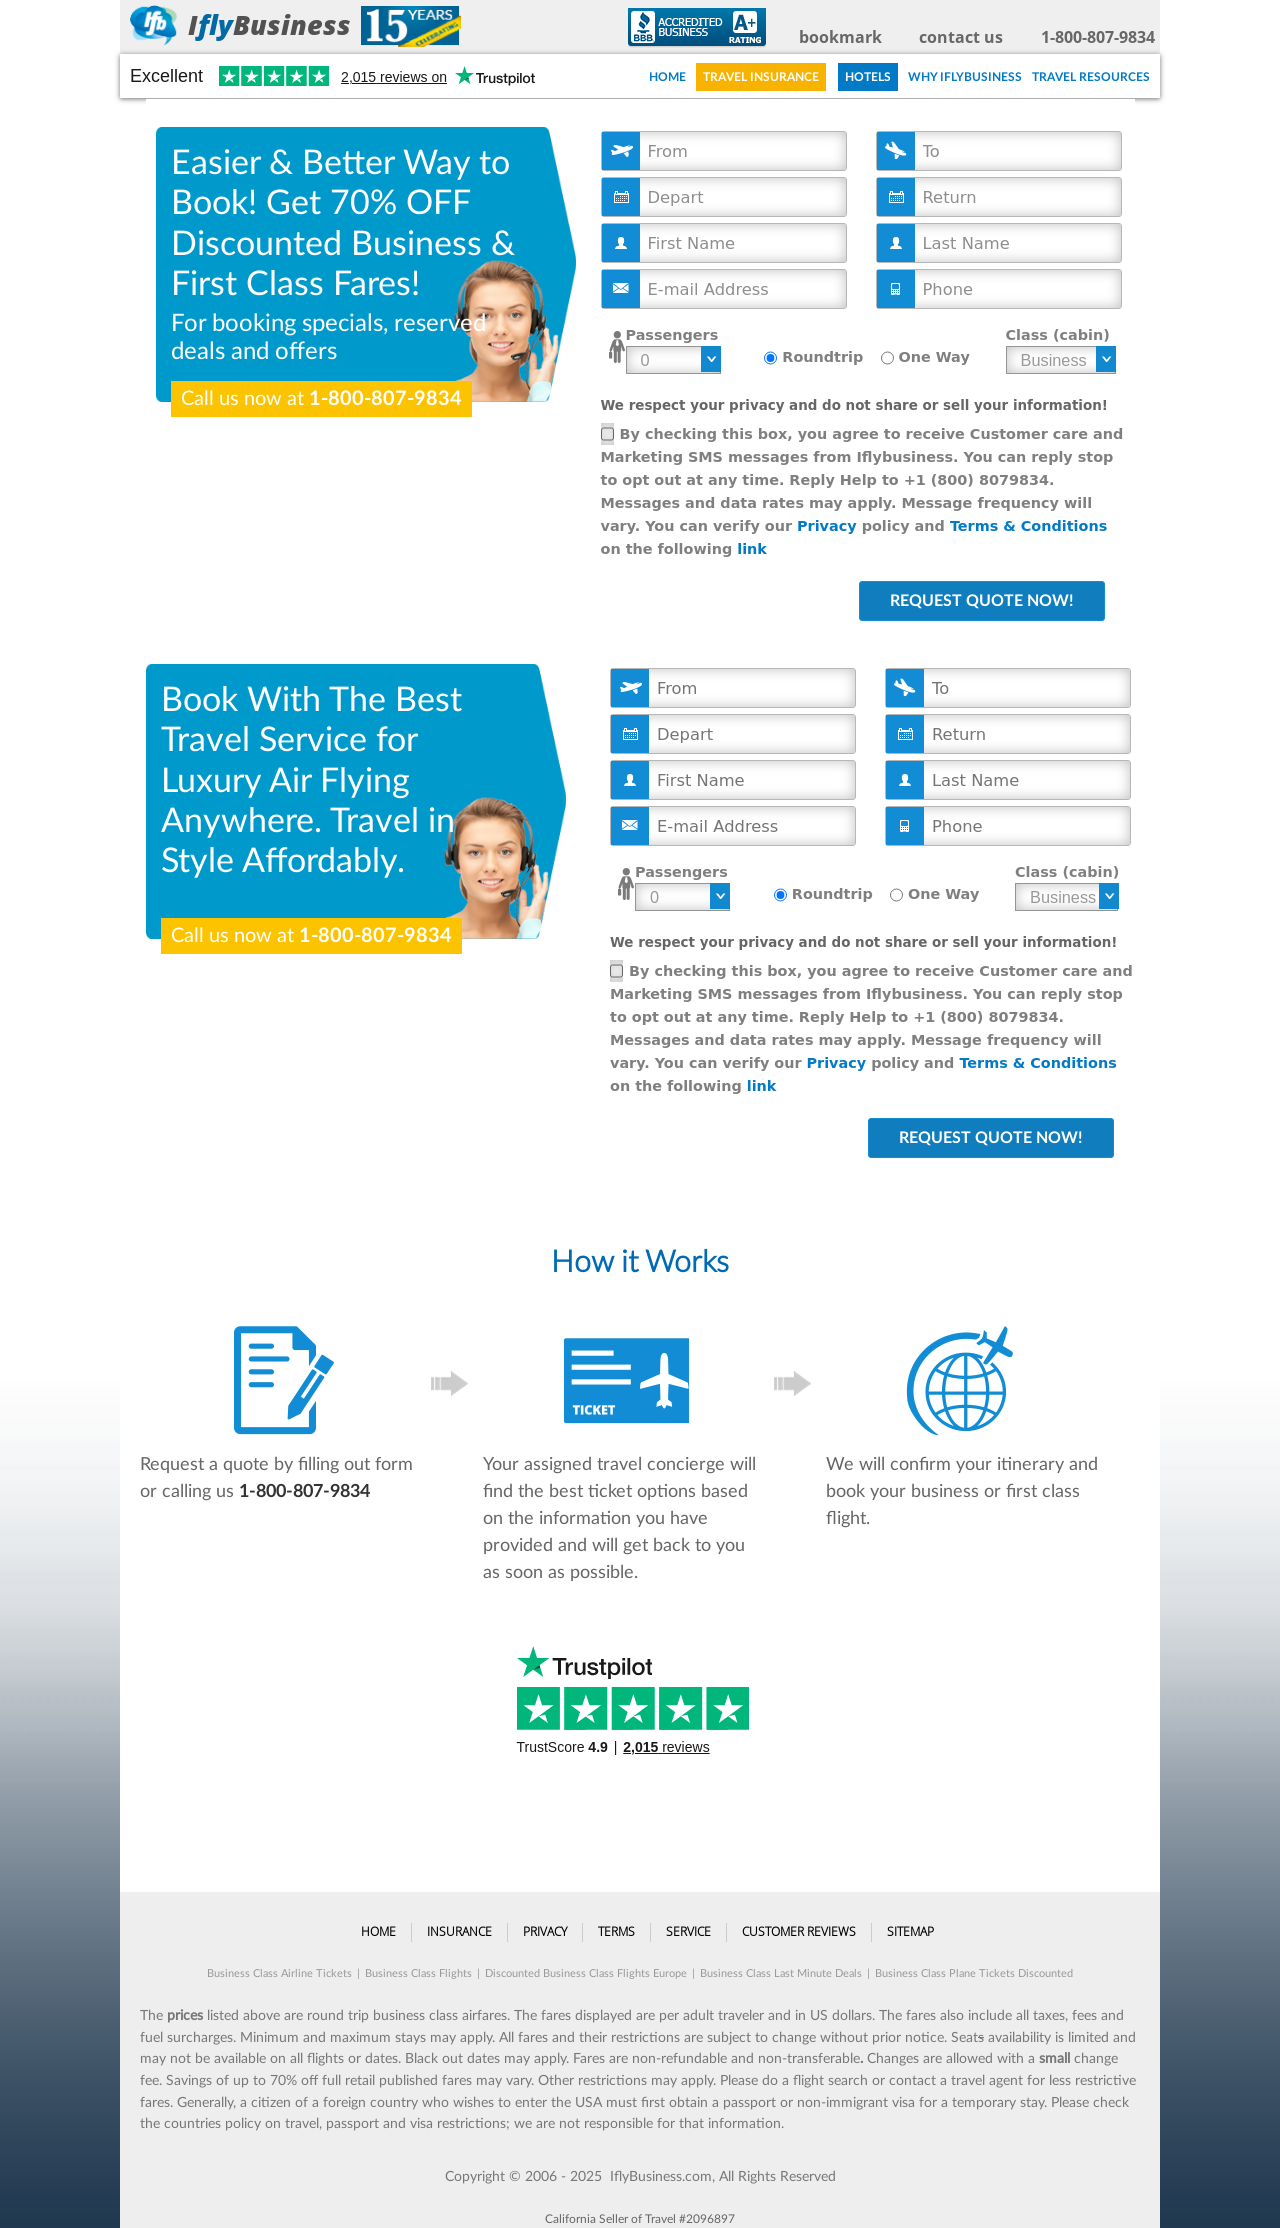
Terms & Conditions (1028, 526)
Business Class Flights (418, 1973)
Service (688, 1931)
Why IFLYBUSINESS (965, 77)
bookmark (840, 37)
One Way (934, 357)
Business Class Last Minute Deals (781, 1973)
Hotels (868, 77)
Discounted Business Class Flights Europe (586, 1973)
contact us (961, 37)
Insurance (459, 1931)
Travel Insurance (761, 77)
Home (667, 77)
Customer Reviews (799, 1931)
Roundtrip (822, 357)
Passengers (672, 335)
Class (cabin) (1058, 335)
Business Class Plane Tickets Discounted (974, 1973)
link (752, 549)
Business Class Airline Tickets (279, 1973)
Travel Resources (1091, 77)
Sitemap (910, 1931)
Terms (616, 1931)
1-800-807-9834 (1098, 37)
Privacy (827, 526)
